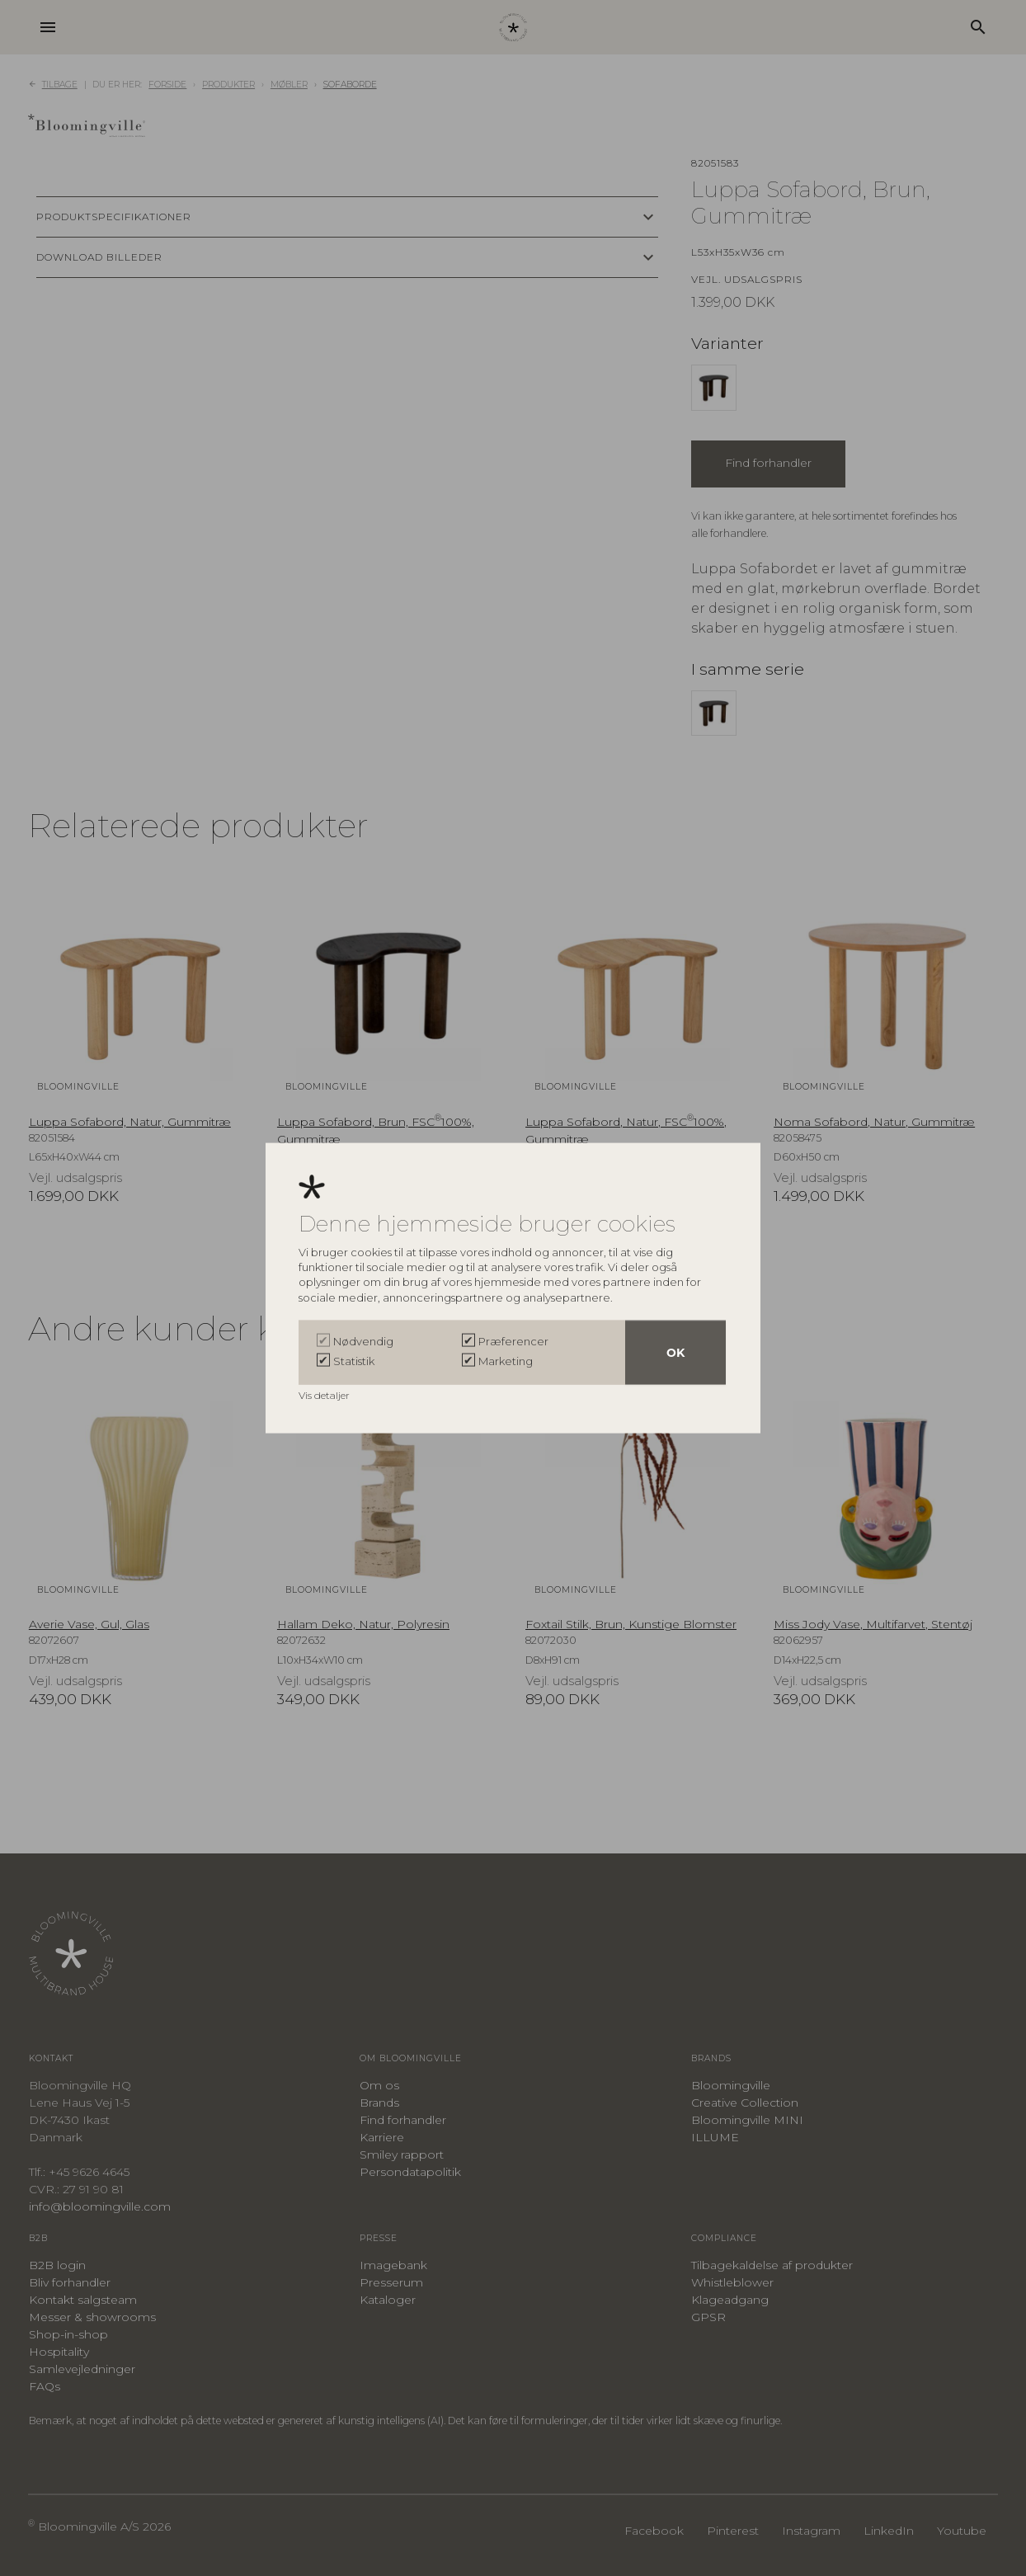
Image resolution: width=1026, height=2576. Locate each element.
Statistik (353, 1361)
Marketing (505, 1361)
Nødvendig (363, 1341)
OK (675, 1352)
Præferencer (513, 1341)
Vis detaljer (325, 1395)
